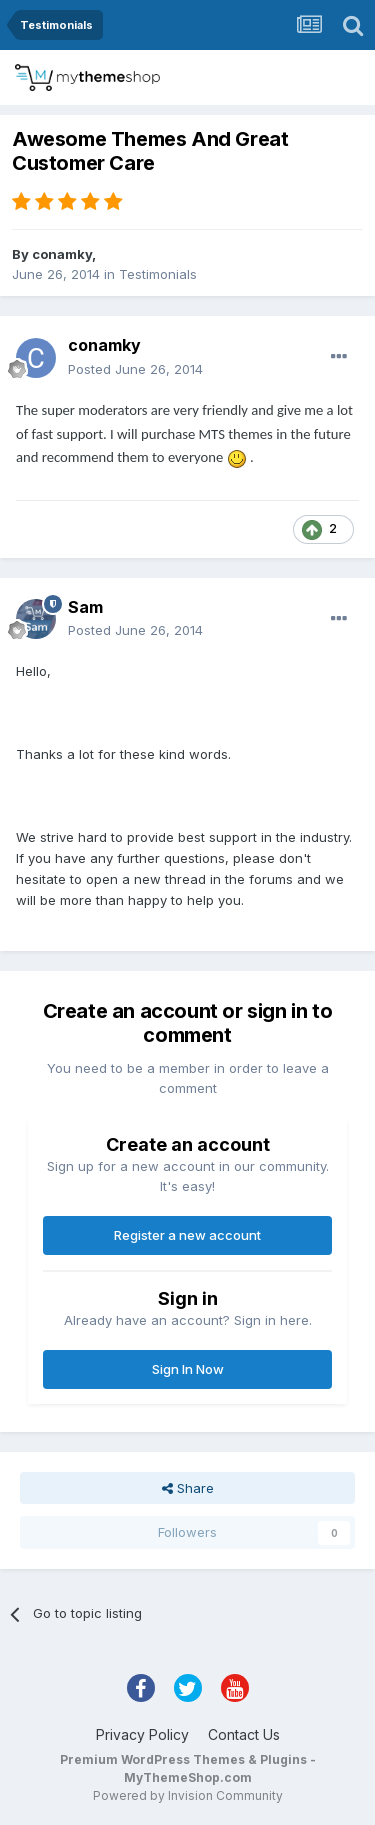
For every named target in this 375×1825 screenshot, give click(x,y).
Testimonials (158, 274)
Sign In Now (188, 1369)
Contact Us (244, 1734)
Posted (135, 369)
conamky (62, 254)
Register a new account (187, 1235)
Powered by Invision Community (188, 1795)
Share (188, 1488)
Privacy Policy (142, 1734)
